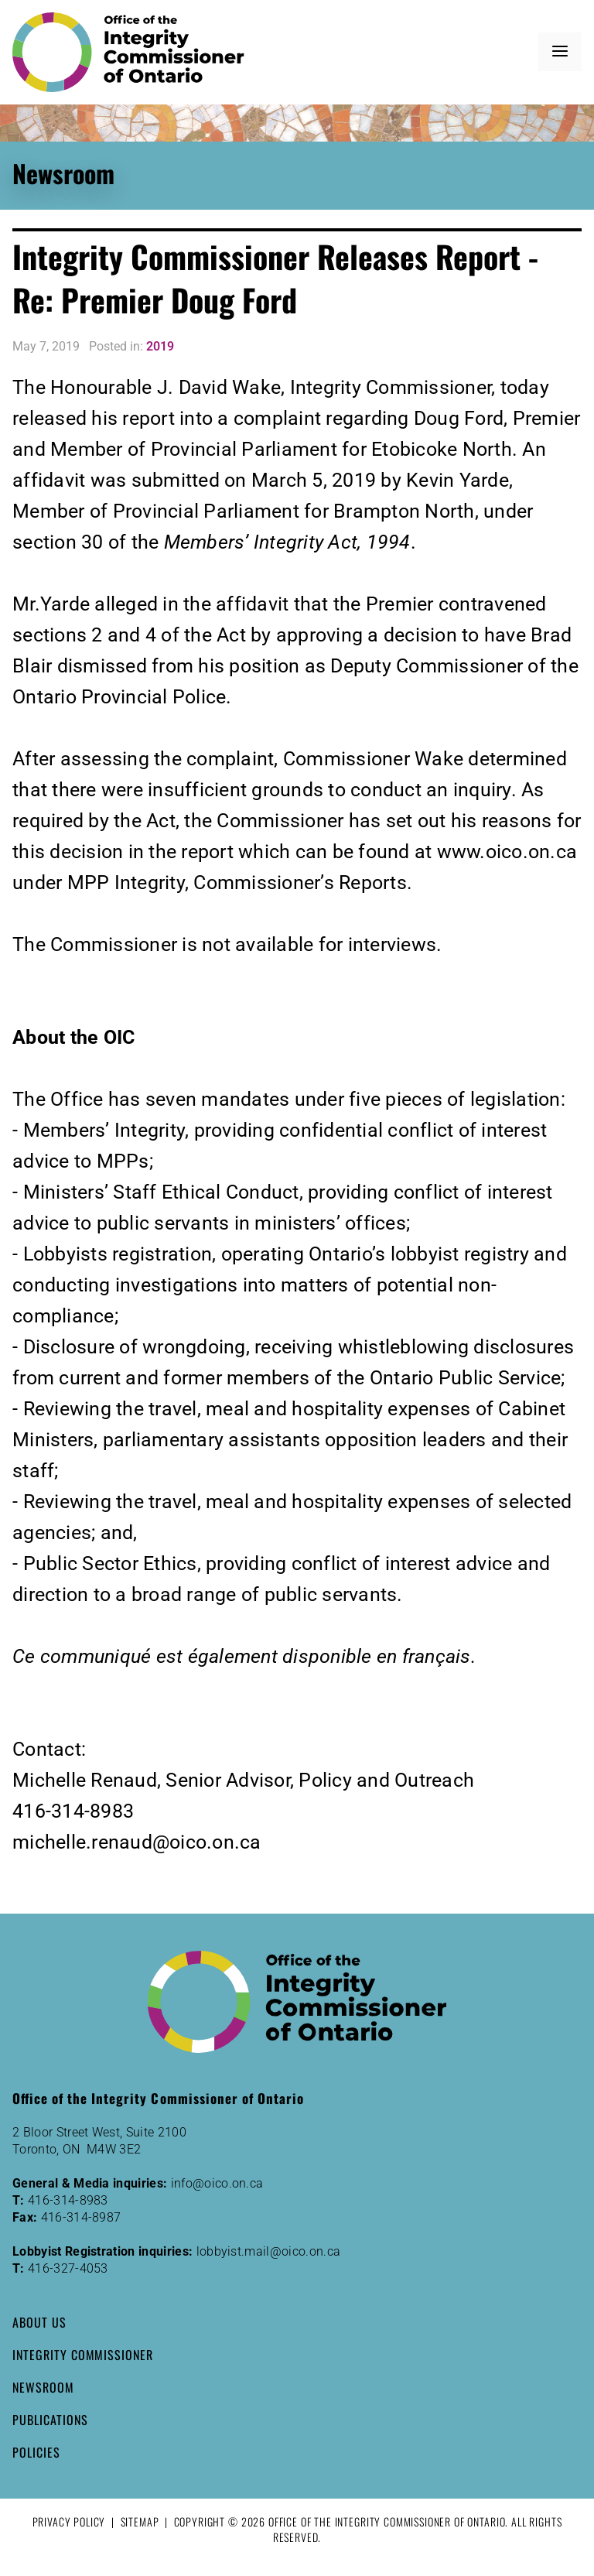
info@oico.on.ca (217, 2183)
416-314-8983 (68, 2200)
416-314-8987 (81, 2217)
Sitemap (140, 2521)
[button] (560, 51)
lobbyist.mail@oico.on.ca (268, 2251)
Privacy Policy (69, 2521)
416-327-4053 (68, 2268)
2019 (160, 346)
